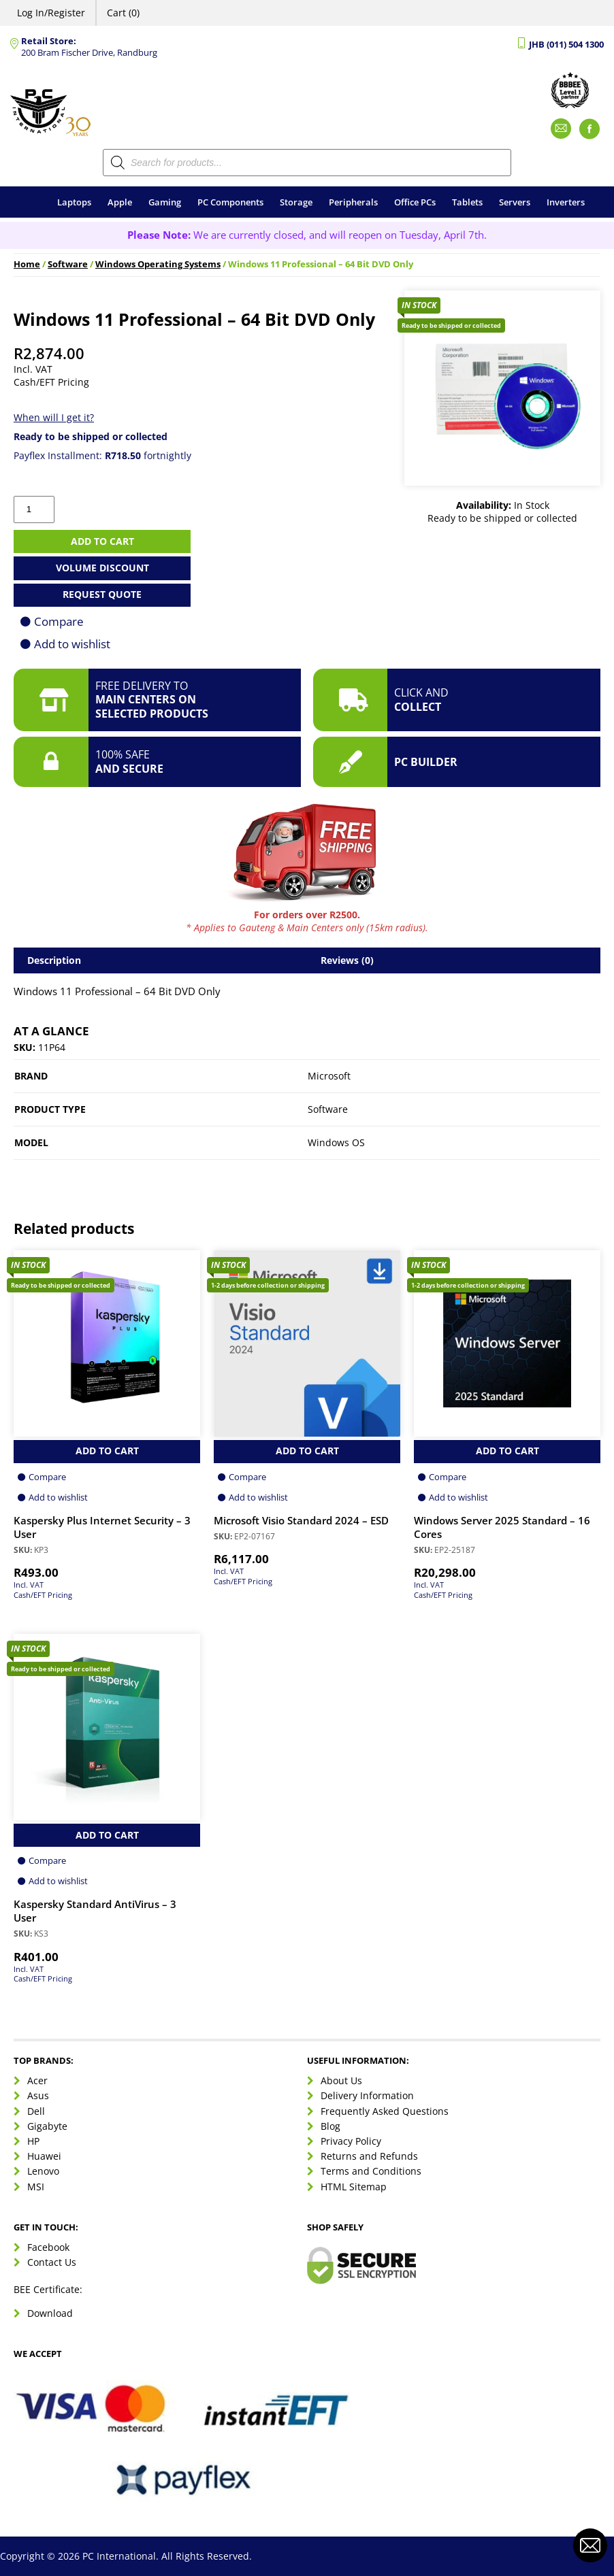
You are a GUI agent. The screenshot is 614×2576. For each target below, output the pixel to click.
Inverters (566, 202)
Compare (59, 621)
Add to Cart (107, 1450)
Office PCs (415, 202)
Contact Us (51, 2262)
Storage (296, 202)
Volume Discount (102, 567)
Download (50, 2313)
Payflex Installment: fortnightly (102, 455)
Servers (514, 202)
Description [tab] (54, 960)
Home (27, 264)
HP (33, 2141)
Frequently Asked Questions (385, 2111)
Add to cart (102, 541)
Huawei (44, 2156)
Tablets (467, 202)
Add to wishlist (72, 644)
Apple (120, 202)
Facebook (48, 2247)
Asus (38, 2095)
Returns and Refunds (369, 2156)
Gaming (164, 202)
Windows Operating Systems (158, 264)
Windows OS (336, 1142)
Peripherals (353, 202)
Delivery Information (367, 2095)
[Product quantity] (34, 509)
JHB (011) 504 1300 (566, 44)
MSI (35, 2186)
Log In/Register (51, 12)
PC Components (230, 202)
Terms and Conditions (371, 2170)
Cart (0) (123, 12)
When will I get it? (54, 417)
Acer (37, 2080)
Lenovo (43, 2170)
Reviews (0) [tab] (347, 960)
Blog (330, 2126)
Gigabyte (47, 2126)
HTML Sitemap (354, 2186)
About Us (341, 2080)
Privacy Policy (351, 2141)
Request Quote (102, 594)
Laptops (74, 202)
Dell (36, 2111)
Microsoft (329, 1075)
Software (68, 264)
